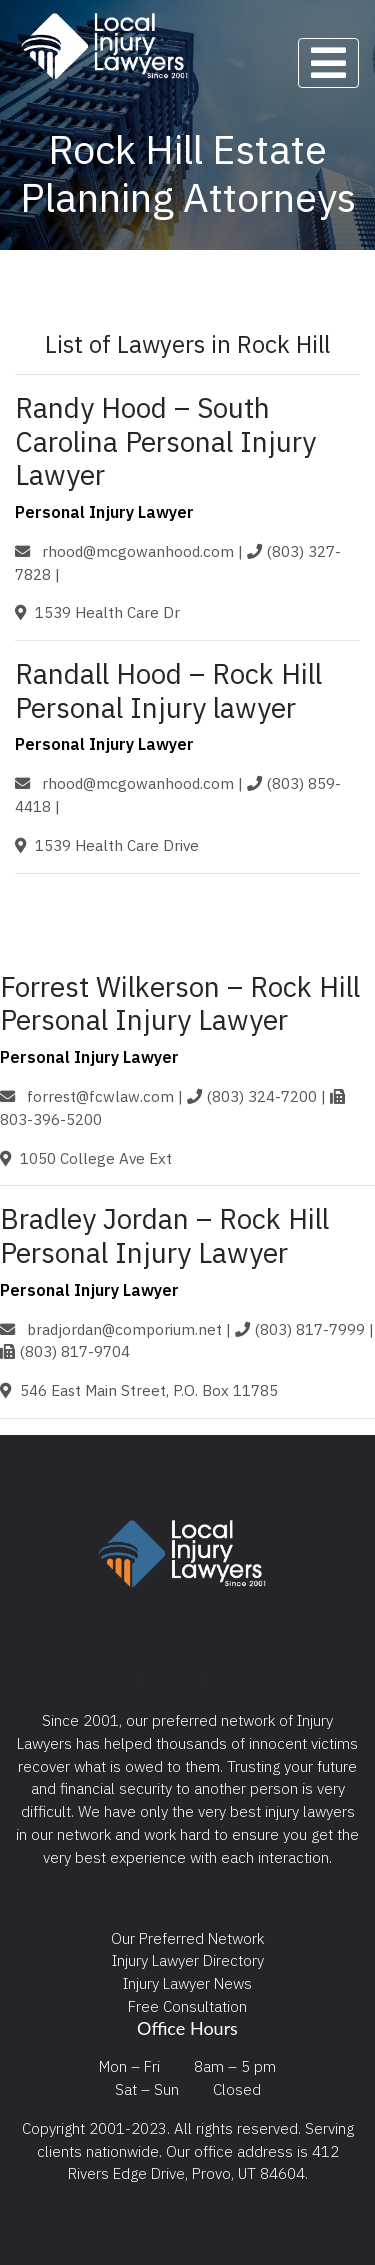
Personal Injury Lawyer (104, 512)
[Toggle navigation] (328, 63)
